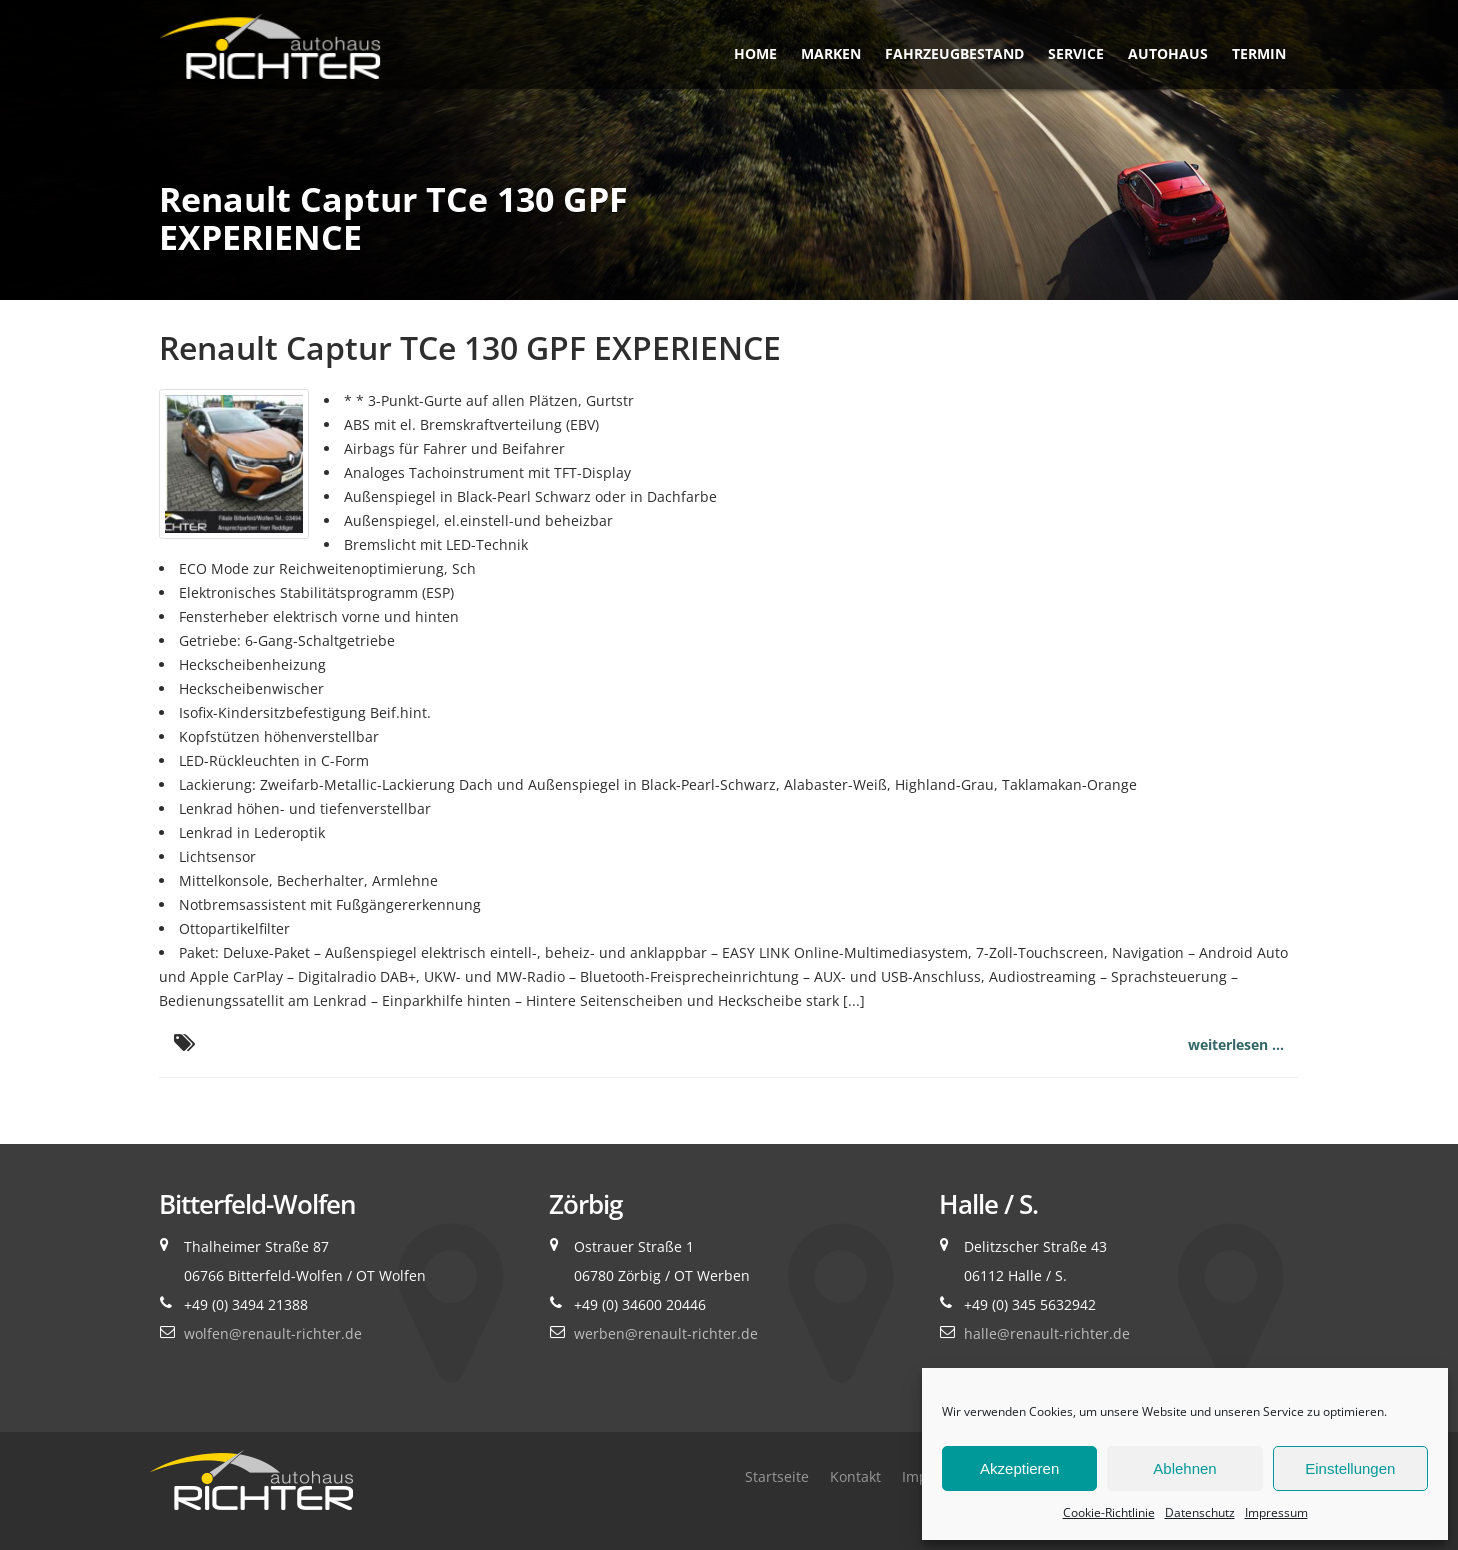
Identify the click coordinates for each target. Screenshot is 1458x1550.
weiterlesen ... (1236, 1044)
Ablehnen (1184, 1468)
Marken (831, 53)
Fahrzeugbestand (954, 53)
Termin (1259, 53)
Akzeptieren (1019, 1468)
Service (1076, 53)
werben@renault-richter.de (666, 1333)
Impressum (1276, 1512)
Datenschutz (1200, 1512)
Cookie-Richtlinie (1109, 1512)
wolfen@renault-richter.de (273, 1333)
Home (755, 53)
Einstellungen (1350, 1468)
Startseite (777, 1476)
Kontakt (855, 1476)
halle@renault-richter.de (1047, 1333)
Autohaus (1168, 53)
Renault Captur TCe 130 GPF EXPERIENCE (470, 347)
